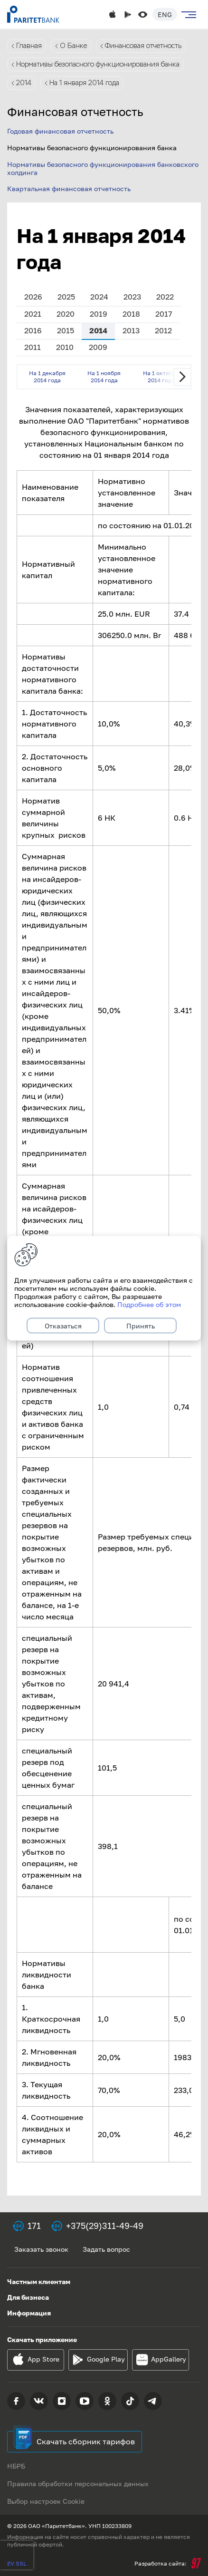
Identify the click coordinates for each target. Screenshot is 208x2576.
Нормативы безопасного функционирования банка (98, 64)
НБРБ (16, 2466)
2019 (98, 314)
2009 (98, 347)
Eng (165, 14)
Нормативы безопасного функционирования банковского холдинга (103, 168)
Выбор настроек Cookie (46, 2501)
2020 (66, 314)
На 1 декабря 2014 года (47, 376)
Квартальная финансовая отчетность (69, 188)
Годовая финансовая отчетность (60, 131)
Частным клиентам (38, 2281)
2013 (131, 330)
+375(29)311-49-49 (104, 2225)
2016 (33, 330)
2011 (32, 347)
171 (34, 2225)
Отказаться (63, 1325)
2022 (165, 296)
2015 (65, 330)
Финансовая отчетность (143, 45)
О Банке (73, 45)
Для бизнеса (28, 2297)
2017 (163, 314)
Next (182, 377)
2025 (66, 296)
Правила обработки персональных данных (78, 2483)
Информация (29, 2313)
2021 (32, 314)
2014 (23, 82)
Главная (29, 45)
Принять (140, 1325)
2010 (65, 347)
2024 (99, 296)
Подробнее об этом (149, 1304)
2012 (163, 330)
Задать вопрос (106, 2249)
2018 (131, 314)
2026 (33, 296)
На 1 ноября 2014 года (104, 376)
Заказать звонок (41, 2249)
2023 (132, 296)
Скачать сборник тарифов (86, 2441)
